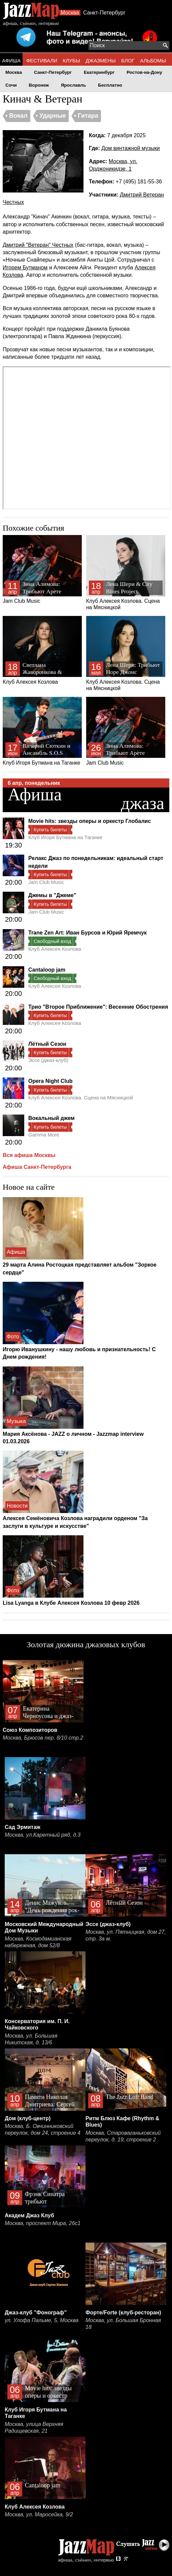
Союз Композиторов (30, 1730)
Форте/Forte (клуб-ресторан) (123, 2312)
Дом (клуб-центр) (27, 2118)
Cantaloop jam (46, 970)
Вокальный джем (51, 1118)
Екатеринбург (99, 72)
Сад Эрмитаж (22, 1827)
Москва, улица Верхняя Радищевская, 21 (34, 2427)
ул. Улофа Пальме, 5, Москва (41, 2320)
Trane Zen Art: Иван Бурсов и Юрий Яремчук (87, 933)
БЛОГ (127, 60)
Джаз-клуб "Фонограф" (36, 2312)
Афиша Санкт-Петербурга (37, 1167)
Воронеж (39, 85)
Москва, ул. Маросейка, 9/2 (39, 2514)
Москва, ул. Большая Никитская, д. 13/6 (31, 2039)
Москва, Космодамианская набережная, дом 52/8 (38, 1942)
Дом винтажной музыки (130, 148)
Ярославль (73, 85)
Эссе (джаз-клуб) (48, 1060)
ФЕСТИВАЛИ (41, 60)
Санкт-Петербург (104, 13)
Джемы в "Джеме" (52, 895)
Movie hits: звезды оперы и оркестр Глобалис (89, 821)
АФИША (11, 60)
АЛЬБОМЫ (153, 60)
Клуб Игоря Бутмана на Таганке (42, 731)
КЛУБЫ (71, 60)
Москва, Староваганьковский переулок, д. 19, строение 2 (123, 2136)
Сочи (11, 85)
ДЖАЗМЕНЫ (100, 60)
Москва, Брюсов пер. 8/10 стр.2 (43, 1738)
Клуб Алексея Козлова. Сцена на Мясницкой (125, 572)
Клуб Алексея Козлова (42, 650)
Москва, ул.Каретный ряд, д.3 (42, 1835)
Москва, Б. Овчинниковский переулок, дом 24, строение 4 (42, 2129)
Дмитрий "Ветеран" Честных (38, 245)
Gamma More (43, 1134)
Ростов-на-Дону (144, 72)
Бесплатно (110, 85)
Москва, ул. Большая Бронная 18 (123, 2323)
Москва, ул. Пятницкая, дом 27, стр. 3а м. (125, 1935)
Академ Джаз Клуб (29, 2215)
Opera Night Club (50, 1081)
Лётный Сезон (47, 1044)
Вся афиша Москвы (29, 1155)
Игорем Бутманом (25, 267)
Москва (70, 13)
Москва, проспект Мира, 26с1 (42, 2223)
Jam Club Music (42, 569)
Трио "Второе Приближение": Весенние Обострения (98, 1007)
